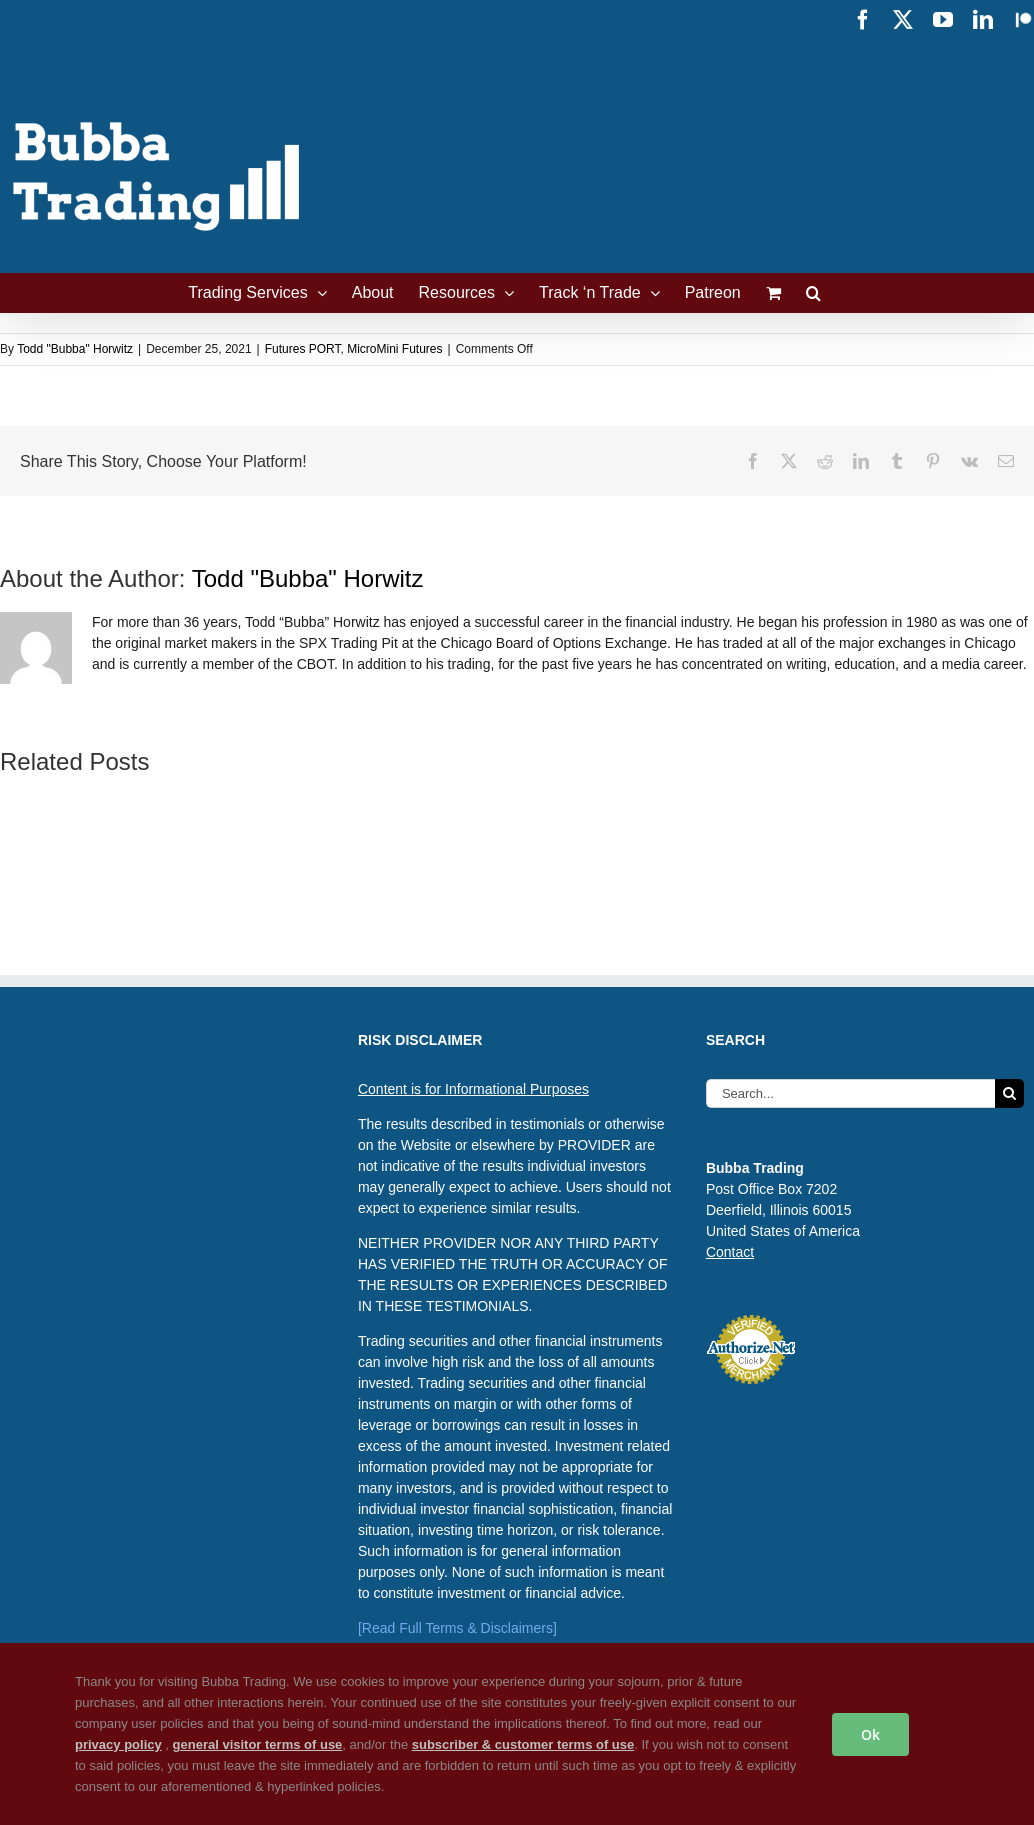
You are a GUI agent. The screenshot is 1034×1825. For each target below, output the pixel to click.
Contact (730, 1252)
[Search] (1009, 1093)
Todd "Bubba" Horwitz (75, 349)
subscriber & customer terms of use (523, 1744)
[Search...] (850, 1093)
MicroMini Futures (394, 349)
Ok (870, 1734)
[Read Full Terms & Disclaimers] (457, 1628)
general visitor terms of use (258, 1744)
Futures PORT (303, 349)
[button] (813, 293)
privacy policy (118, 1744)
